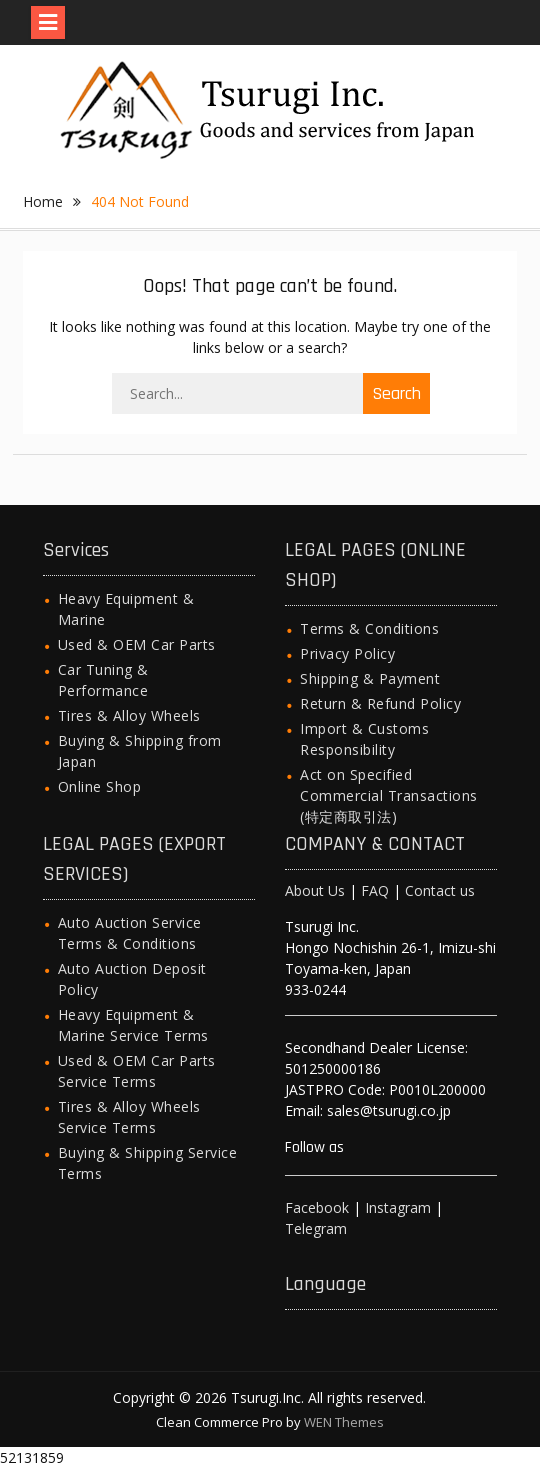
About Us (315, 890)
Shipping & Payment (370, 678)
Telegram (316, 1228)
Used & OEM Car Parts (137, 644)
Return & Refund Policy (380, 703)
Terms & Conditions (369, 628)
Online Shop (100, 786)
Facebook (317, 1207)
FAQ (375, 890)
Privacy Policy (347, 653)
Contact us (440, 890)
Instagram (398, 1207)
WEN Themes (344, 1422)
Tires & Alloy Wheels (129, 715)
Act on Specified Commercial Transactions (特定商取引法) (389, 795)
